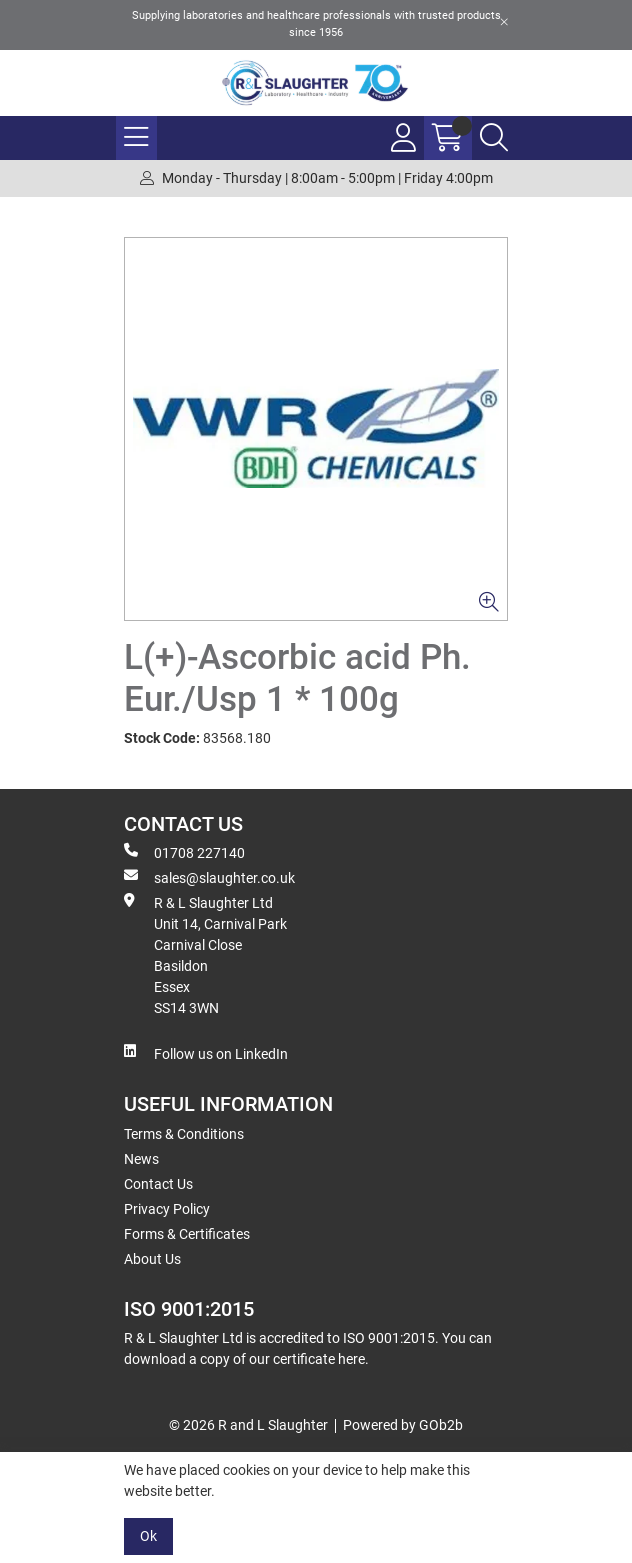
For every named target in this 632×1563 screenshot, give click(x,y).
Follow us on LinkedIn (206, 1053)
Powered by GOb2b (403, 1425)
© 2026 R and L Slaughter (248, 1425)
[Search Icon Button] (494, 138)
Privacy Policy (167, 1209)
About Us (152, 1259)
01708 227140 (184, 852)
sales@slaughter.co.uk (209, 877)
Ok (148, 1536)
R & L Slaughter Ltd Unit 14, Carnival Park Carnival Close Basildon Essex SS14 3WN (205, 954)
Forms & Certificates (187, 1234)
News (141, 1159)
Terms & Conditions (184, 1134)
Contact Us (158, 1184)
